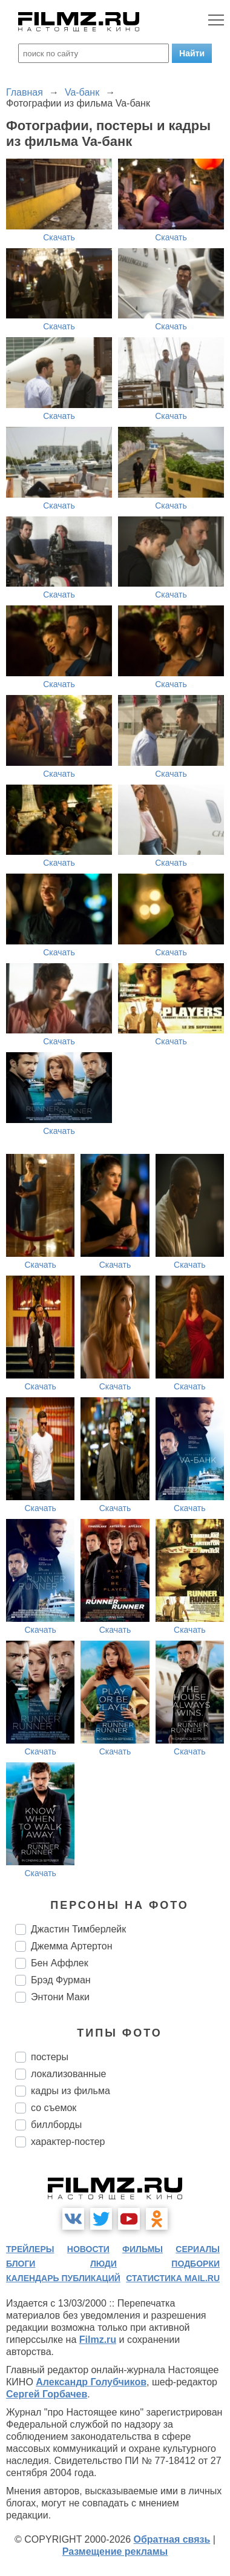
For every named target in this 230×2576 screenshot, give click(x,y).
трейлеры (30, 2249)
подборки (195, 2263)
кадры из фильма (70, 2091)
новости (88, 2249)
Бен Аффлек (59, 1963)
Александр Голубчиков (91, 2382)
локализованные (68, 2074)
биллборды (56, 2125)
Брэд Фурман (61, 1980)
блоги (20, 2263)
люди (103, 2263)
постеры (49, 2057)
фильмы (142, 2249)
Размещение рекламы (115, 2551)
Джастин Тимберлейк (78, 1929)
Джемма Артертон (71, 1946)
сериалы (198, 2249)
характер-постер (68, 2141)
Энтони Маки (60, 1997)
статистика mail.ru (173, 2278)
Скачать (59, 237)
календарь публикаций (63, 2278)
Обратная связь (172, 2539)
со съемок (53, 2108)
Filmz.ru (97, 2339)
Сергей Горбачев (46, 2394)
